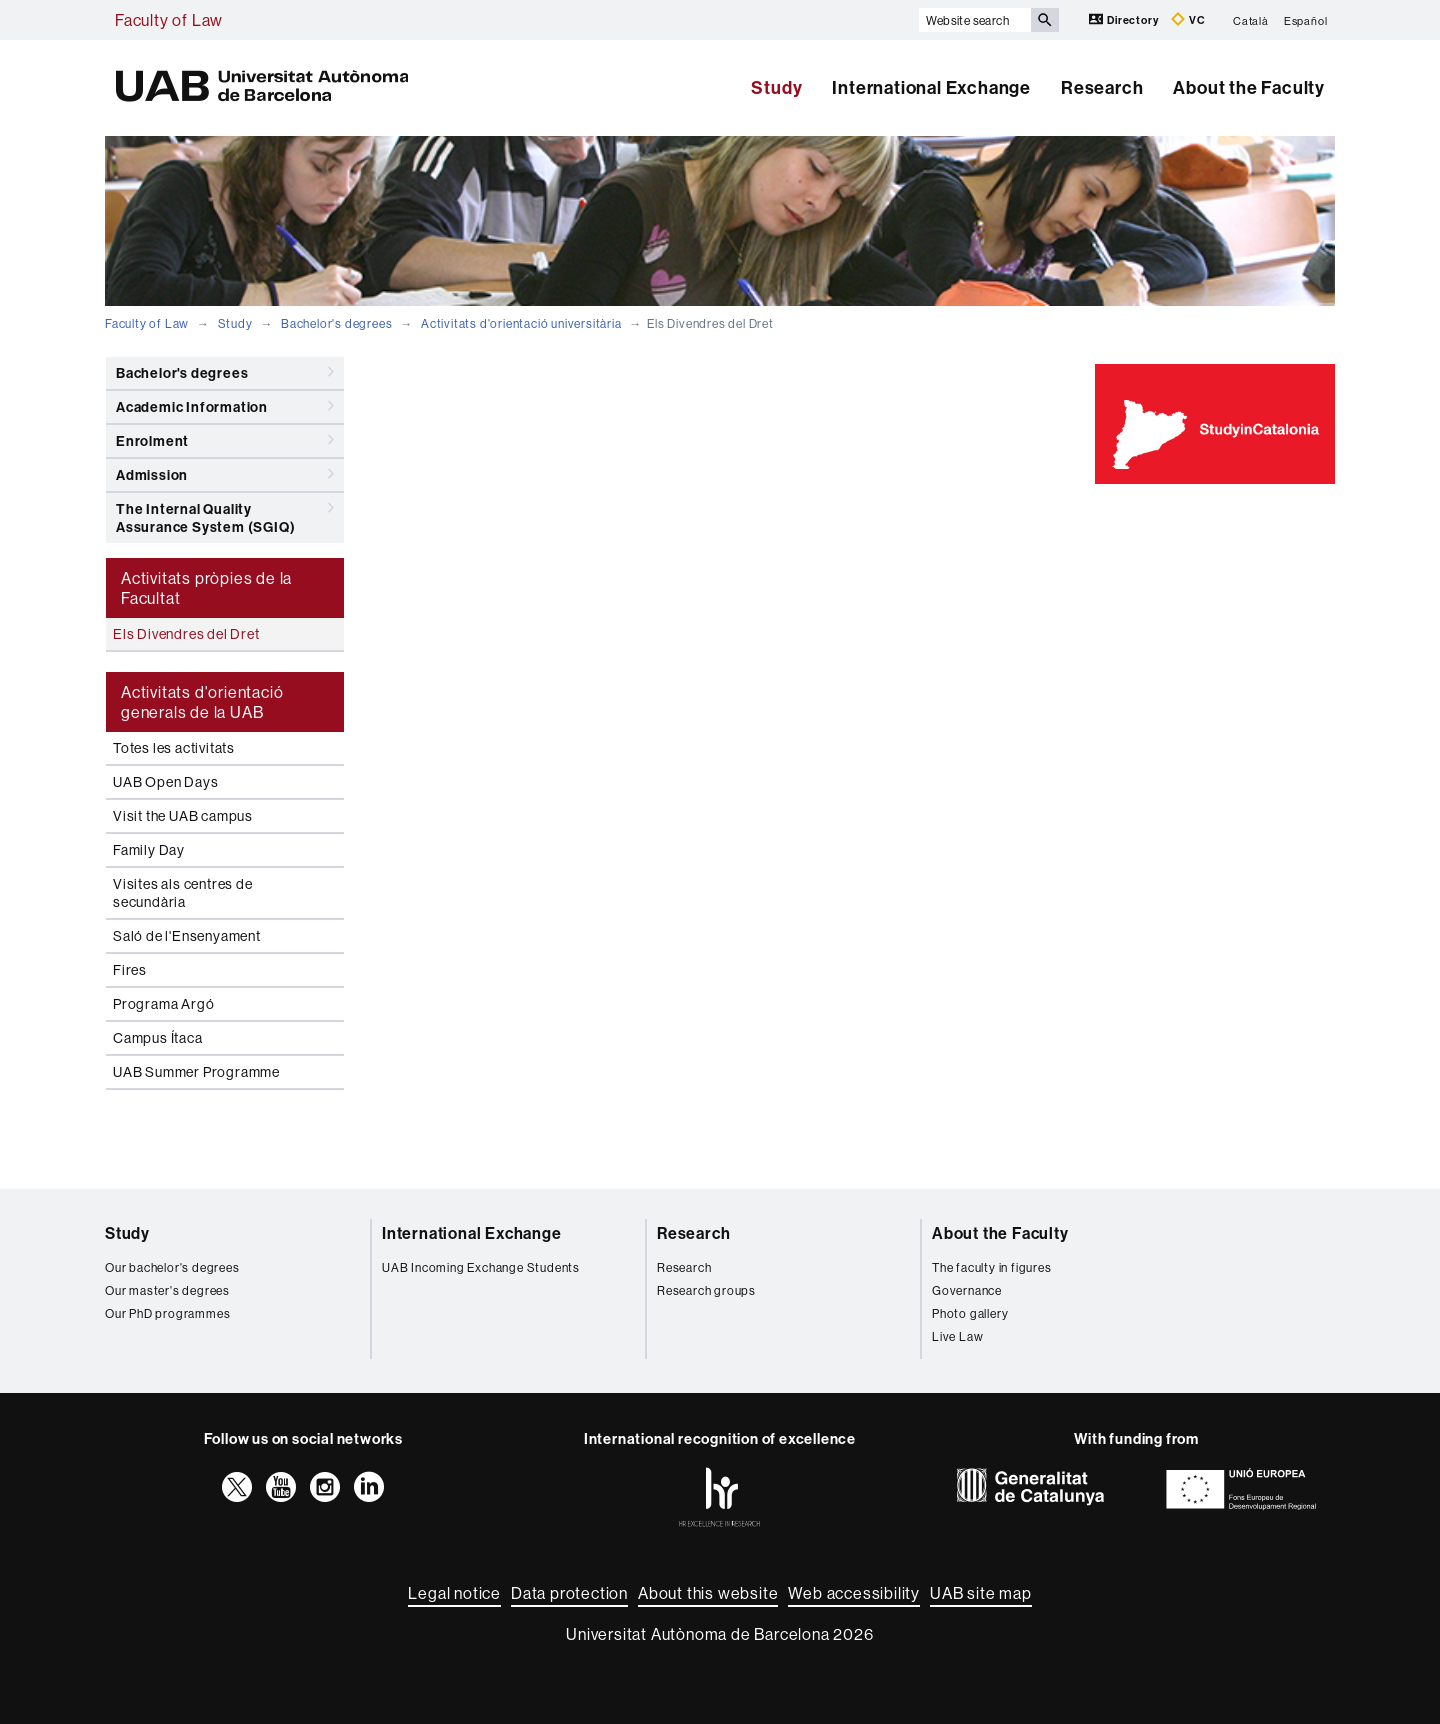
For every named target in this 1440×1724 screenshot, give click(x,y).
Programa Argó (163, 1004)
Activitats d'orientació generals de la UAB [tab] (202, 702)
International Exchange (931, 87)
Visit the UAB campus (183, 816)
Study (776, 87)
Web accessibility (854, 1593)
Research (1102, 87)
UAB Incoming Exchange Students (481, 1267)
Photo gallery (970, 1313)
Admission (225, 474)
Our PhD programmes (167, 1313)
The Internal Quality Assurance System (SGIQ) (225, 514)
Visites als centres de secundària (183, 893)
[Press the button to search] (1045, 20)
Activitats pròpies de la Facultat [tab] (206, 588)
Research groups (706, 1290)
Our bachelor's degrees (172, 1267)
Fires (130, 970)
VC (1188, 19)
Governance (967, 1290)
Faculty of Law (169, 20)
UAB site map (981, 1593)
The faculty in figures (992, 1267)
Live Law (957, 1336)
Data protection (569, 1593)
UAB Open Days (165, 782)
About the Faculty (1249, 87)
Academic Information (225, 406)
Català (1251, 20)
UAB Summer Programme (196, 1072)
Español (1306, 20)
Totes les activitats (174, 748)
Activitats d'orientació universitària (521, 323)
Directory (1125, 19)
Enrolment (225, 440)
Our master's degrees (167, 1290)
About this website (708, 1593)
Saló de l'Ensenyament (187, 936)
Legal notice (454, 1593)
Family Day (149, 850)
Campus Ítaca (158, 1038)
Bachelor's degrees (336, 323)
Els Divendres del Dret (186, 634)
